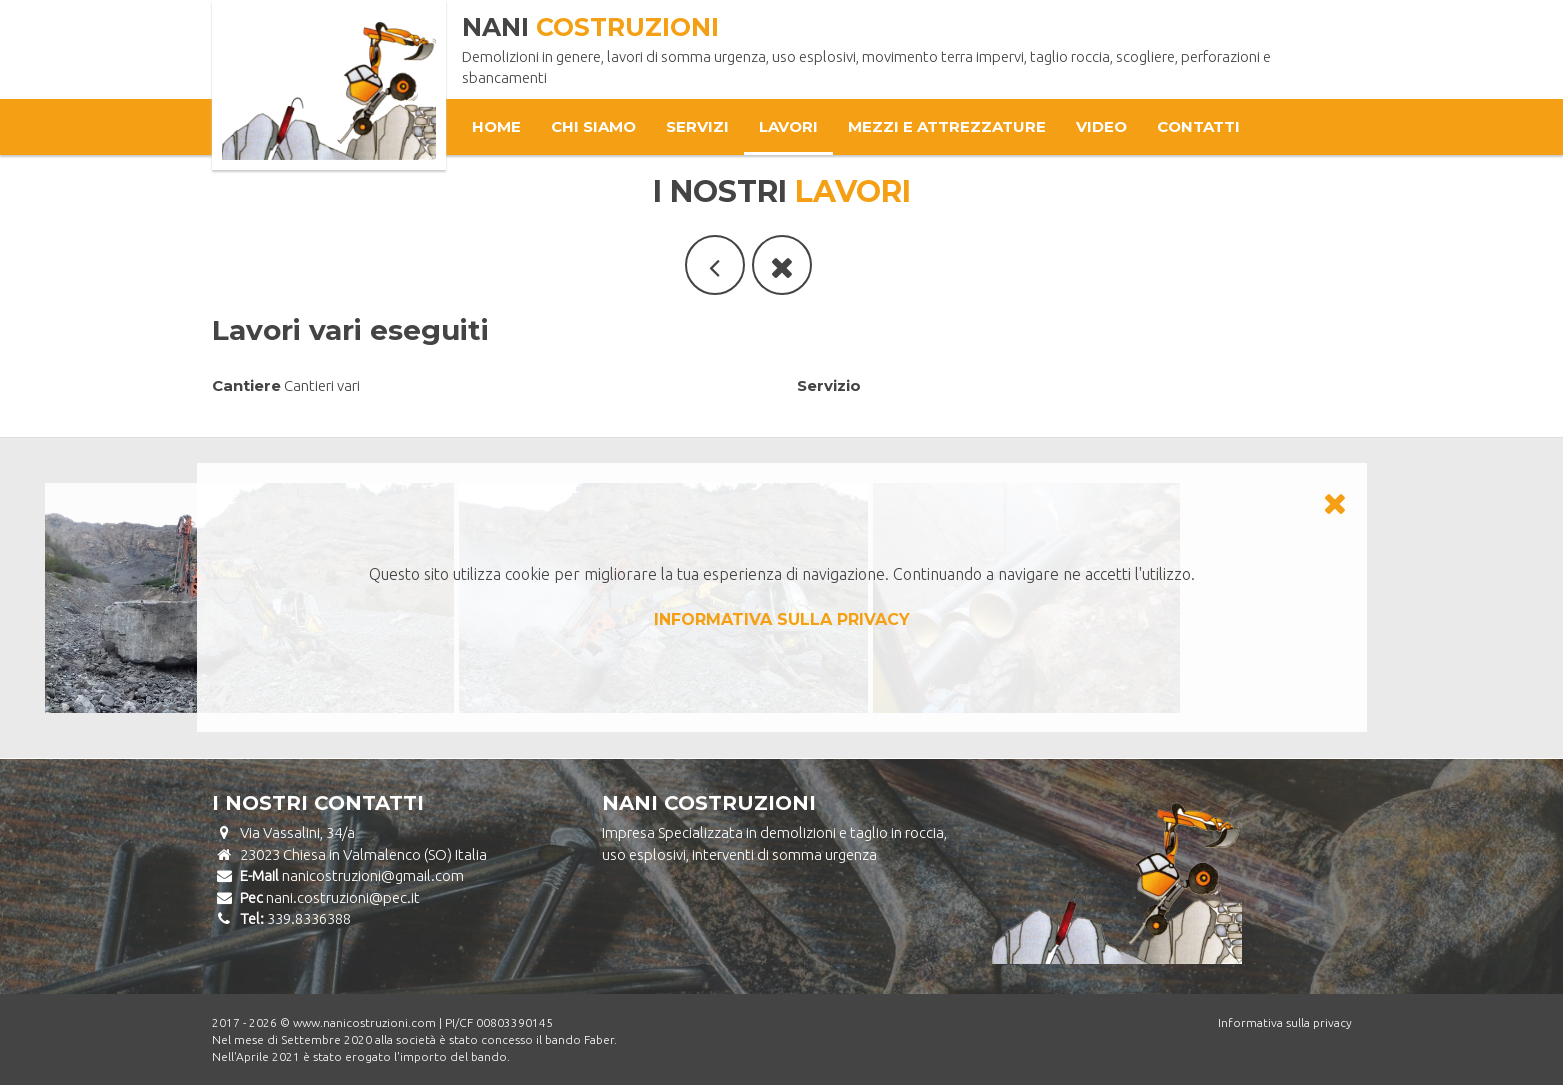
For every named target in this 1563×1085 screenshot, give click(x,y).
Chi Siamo (593, 126)
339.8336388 (309, 918)
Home (496, 126)
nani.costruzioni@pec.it (343, 897)
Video (1101, 126)
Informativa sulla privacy (1285, 1022)
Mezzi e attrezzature (947, 126)
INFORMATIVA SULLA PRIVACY (782, 619)
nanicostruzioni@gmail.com (373, 875)
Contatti (1198, 126)
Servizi (697, 126)
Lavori (788, 126)
